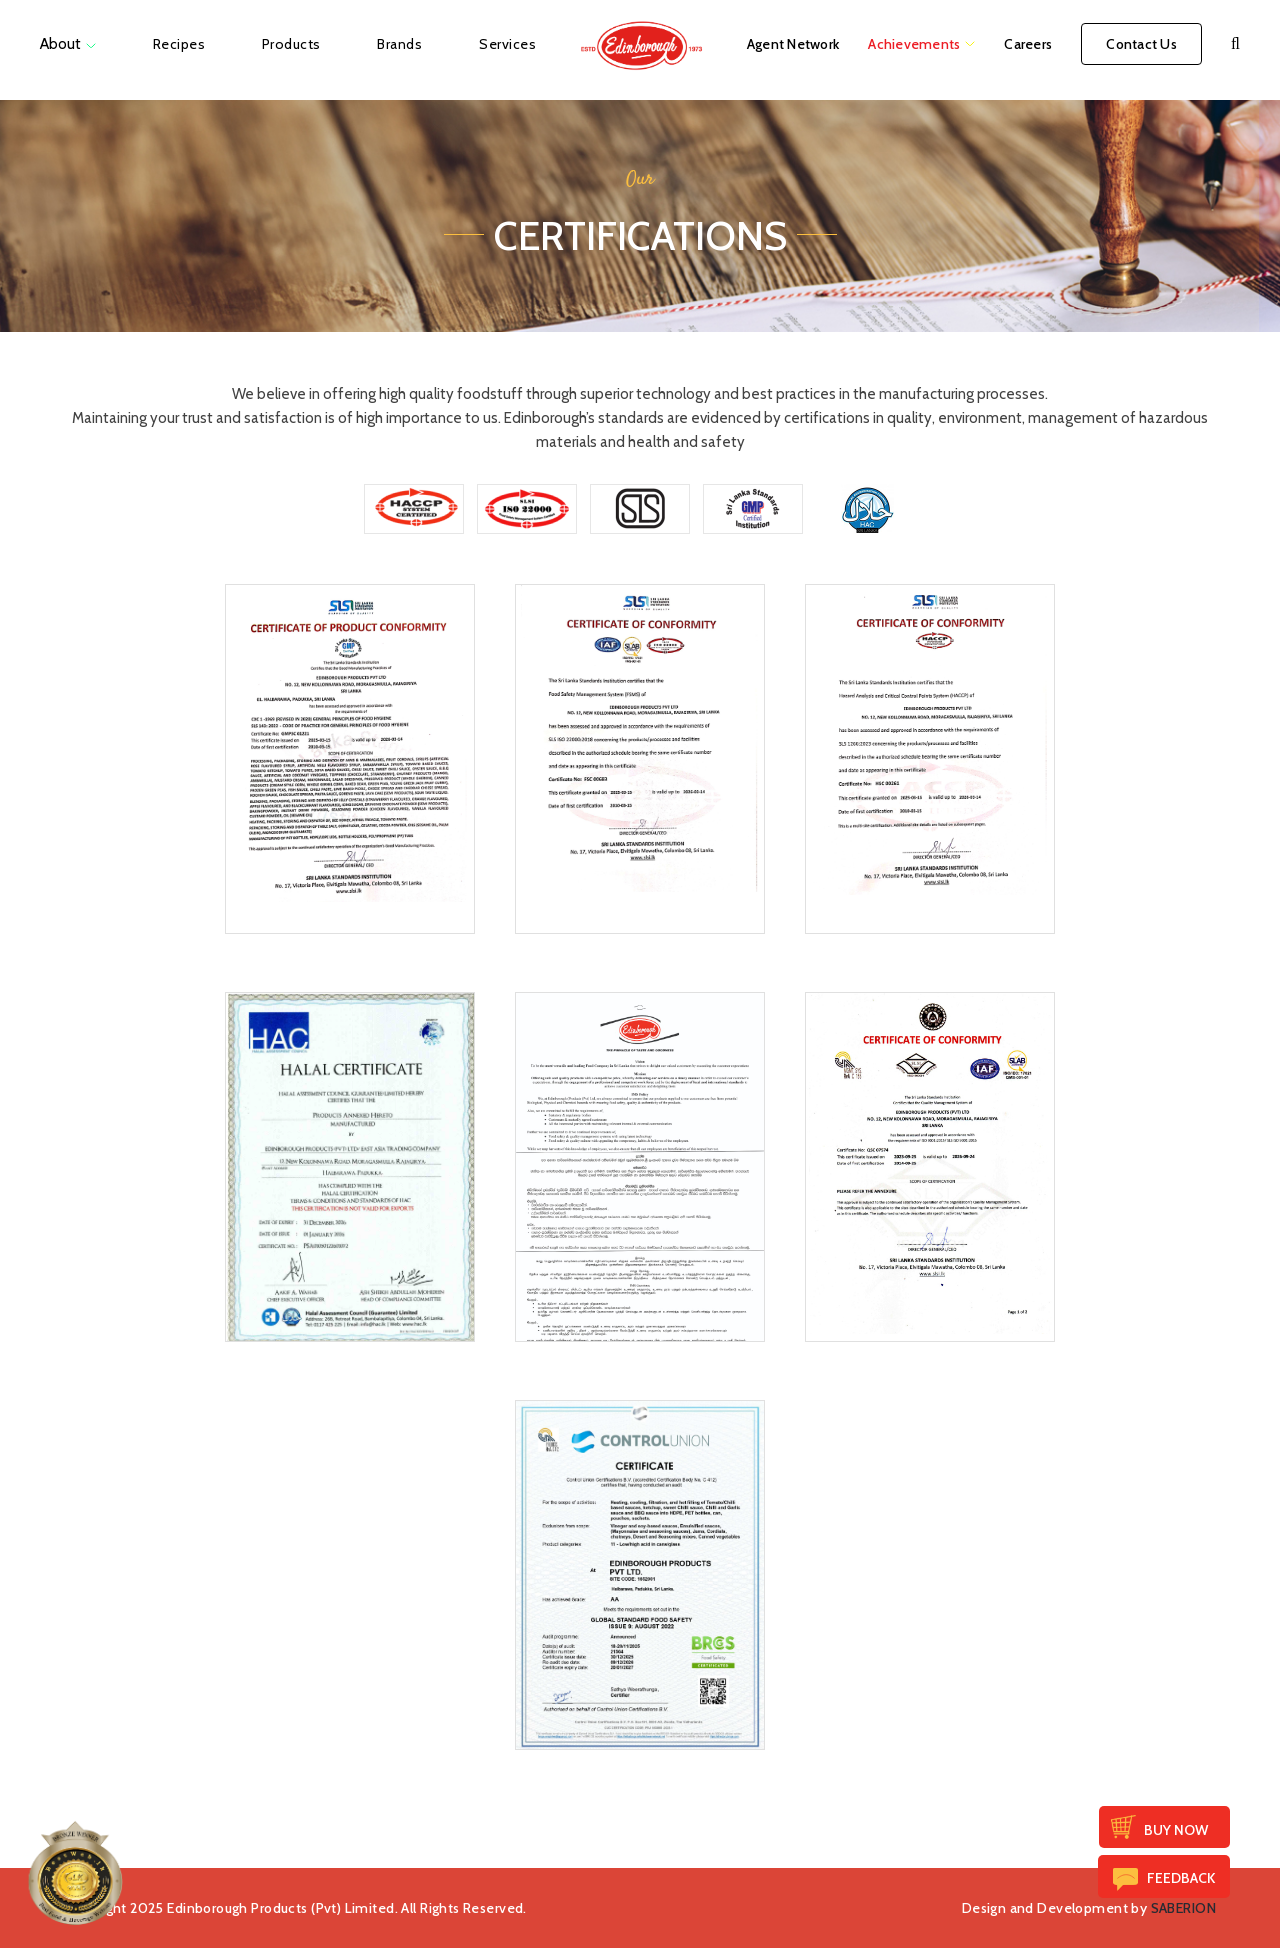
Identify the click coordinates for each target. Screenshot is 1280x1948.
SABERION (1183, 1908)
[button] (1235, 44)
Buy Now (1176, 1830)
